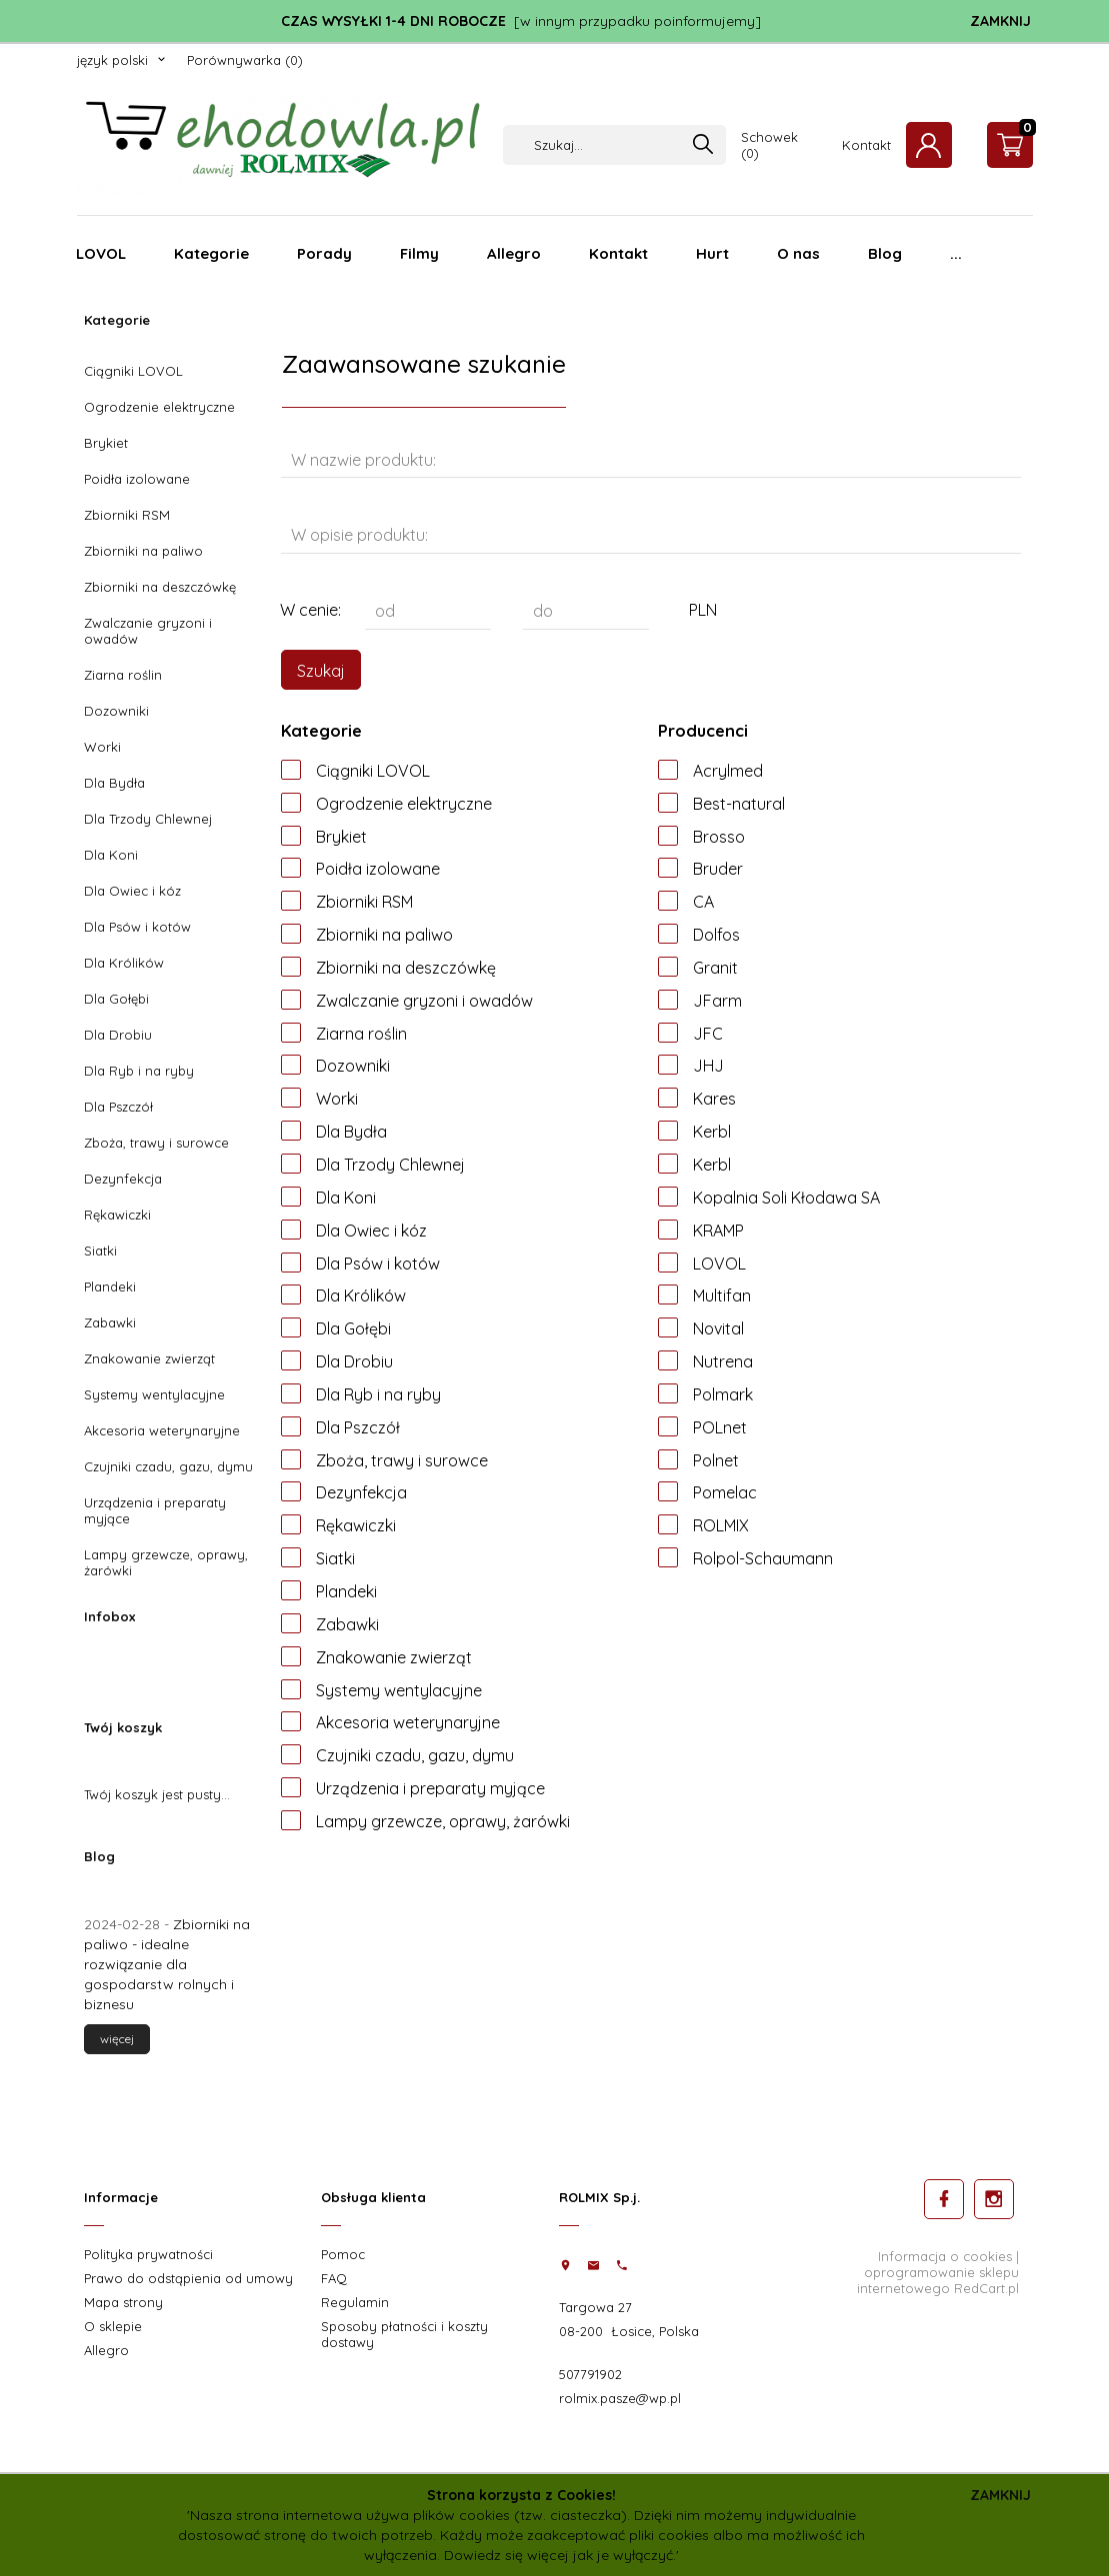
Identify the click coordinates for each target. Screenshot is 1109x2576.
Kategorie (211, 253)
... (956, 253)
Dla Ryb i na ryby (139, 1071)
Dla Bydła (114, 783)
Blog (885, 253)
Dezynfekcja (123, 1179)
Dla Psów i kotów (137, 927)
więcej (117, 2038)
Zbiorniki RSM (127, 515)
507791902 (590, 2374)
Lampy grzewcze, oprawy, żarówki (166, 1562)
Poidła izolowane (137, 479)
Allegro (514, 253)
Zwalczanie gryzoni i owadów (148, 631)
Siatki (100, 1251)
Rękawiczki (117, 1215)
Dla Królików (124, 963)
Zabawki (110, 1322)
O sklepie (113, 2326)
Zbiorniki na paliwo (143, 551)
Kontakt (866, 145)
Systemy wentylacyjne (154, 1394)
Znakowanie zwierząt (149, 1358)
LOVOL (101, 253)
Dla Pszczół (118, 1107)
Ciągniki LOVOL (133, 371)
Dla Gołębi (116, 999)
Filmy (419, 253)
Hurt (712, 253)
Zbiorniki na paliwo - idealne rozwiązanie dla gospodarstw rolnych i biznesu (167, 1964)
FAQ (334, 2278)
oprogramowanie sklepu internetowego (938, 2280)
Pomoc (343, 2254)
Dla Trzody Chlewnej (148, 819)
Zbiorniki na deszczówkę (160, 587)
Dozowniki (116, 711)
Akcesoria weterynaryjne (162, 1430)
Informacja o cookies (945, 2256)
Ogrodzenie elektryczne (159, 407)
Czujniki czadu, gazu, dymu (168, 1466)
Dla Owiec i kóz (132, 891)
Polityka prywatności (148, 2254)
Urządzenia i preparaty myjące (155, 1510)
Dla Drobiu (118, 1035)
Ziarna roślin (123, 675)
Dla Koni (111, 855)
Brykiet (106, 443)
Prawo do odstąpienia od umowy (188, 2278)
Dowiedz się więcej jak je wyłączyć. (560, 2555)
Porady (324, 253)
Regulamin (355, 2302)
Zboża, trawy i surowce (156, 1143)
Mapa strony (123, 2302)
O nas (798, 253)
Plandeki (110, 1286)
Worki (102, 747)
